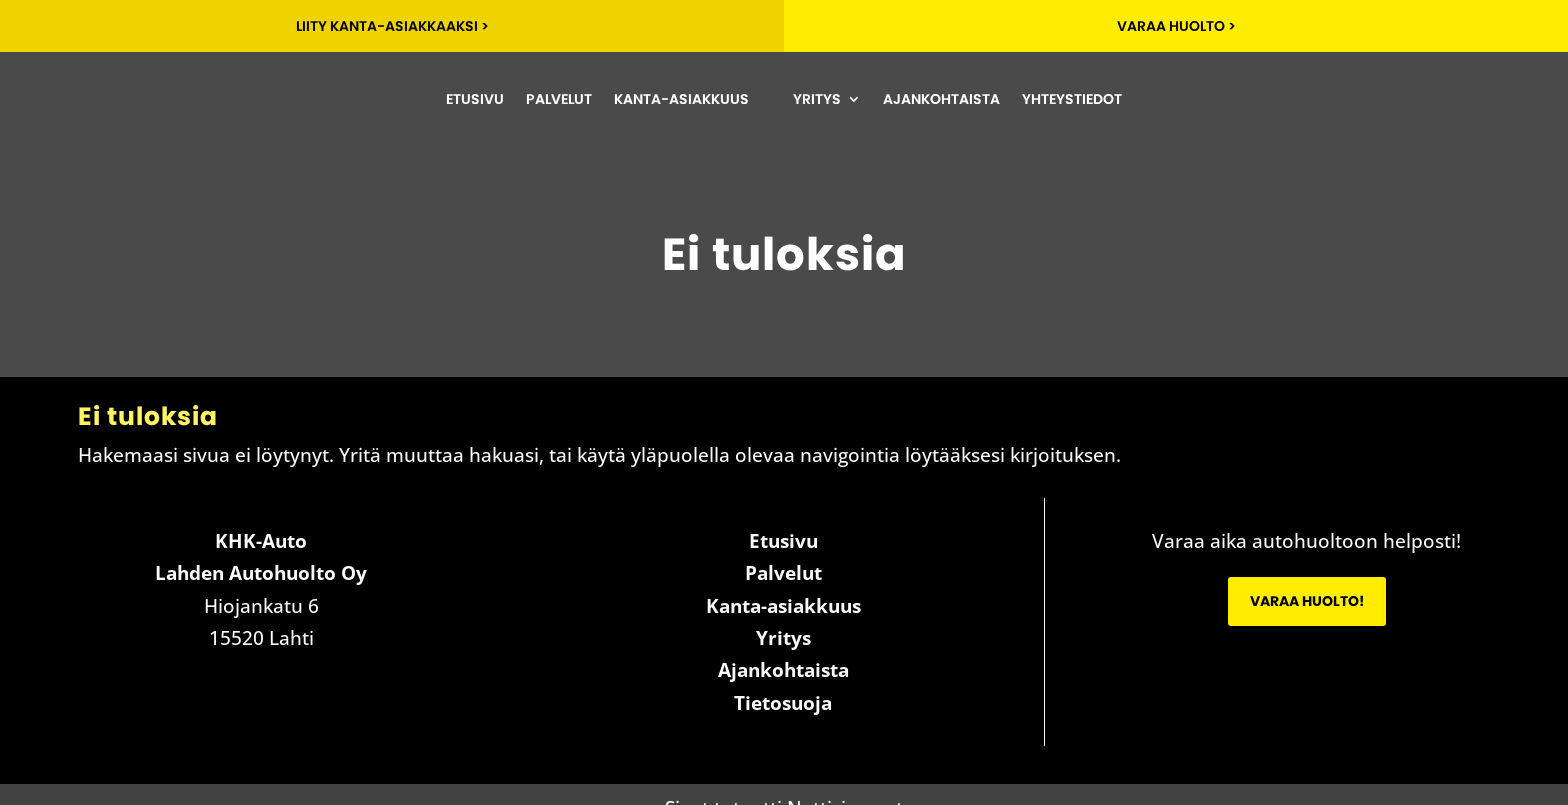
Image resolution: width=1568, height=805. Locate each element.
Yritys (817, 99)
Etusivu (475, 99)
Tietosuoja (783, 703)
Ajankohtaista (941, 99)
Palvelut (559, 99)
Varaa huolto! (1307, 601)
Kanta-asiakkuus (681, 99)
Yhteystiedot (1072, 99)
